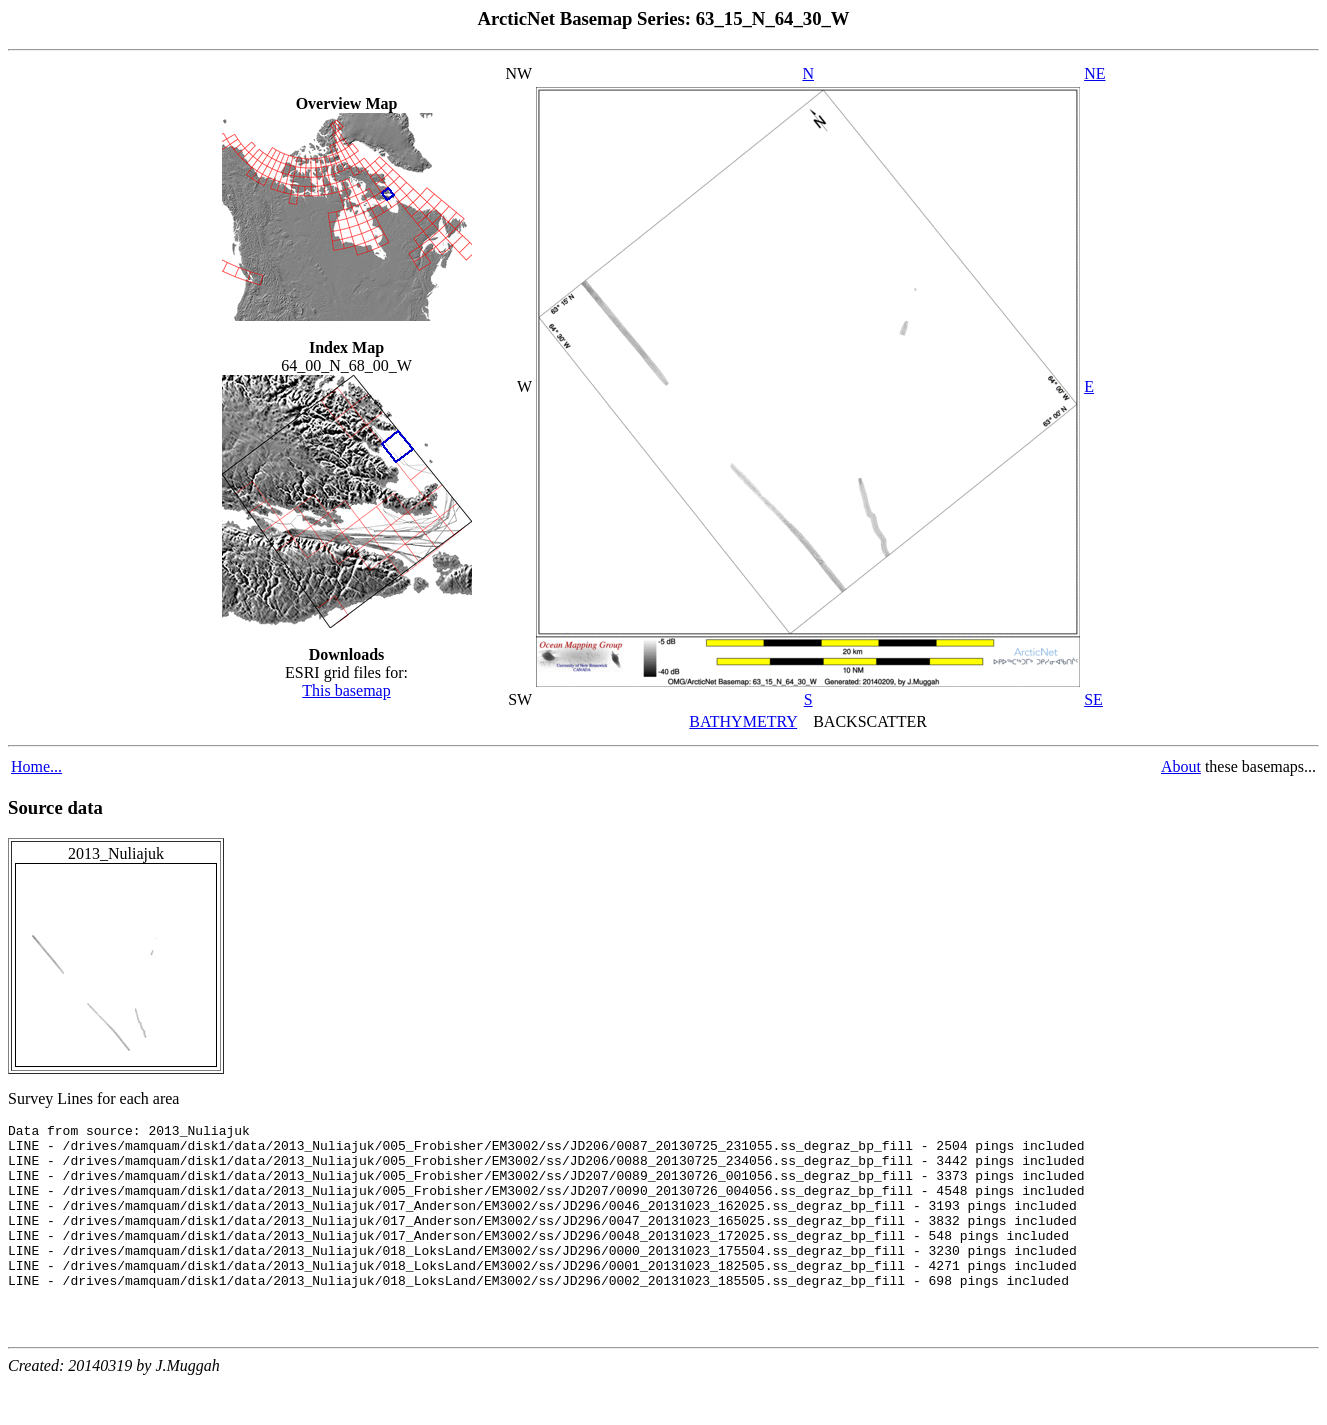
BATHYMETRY (743, 721)
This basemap (346, 690)
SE (1093, 699)
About (1181, 766)
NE (1094, 73)
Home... (36, 766)
